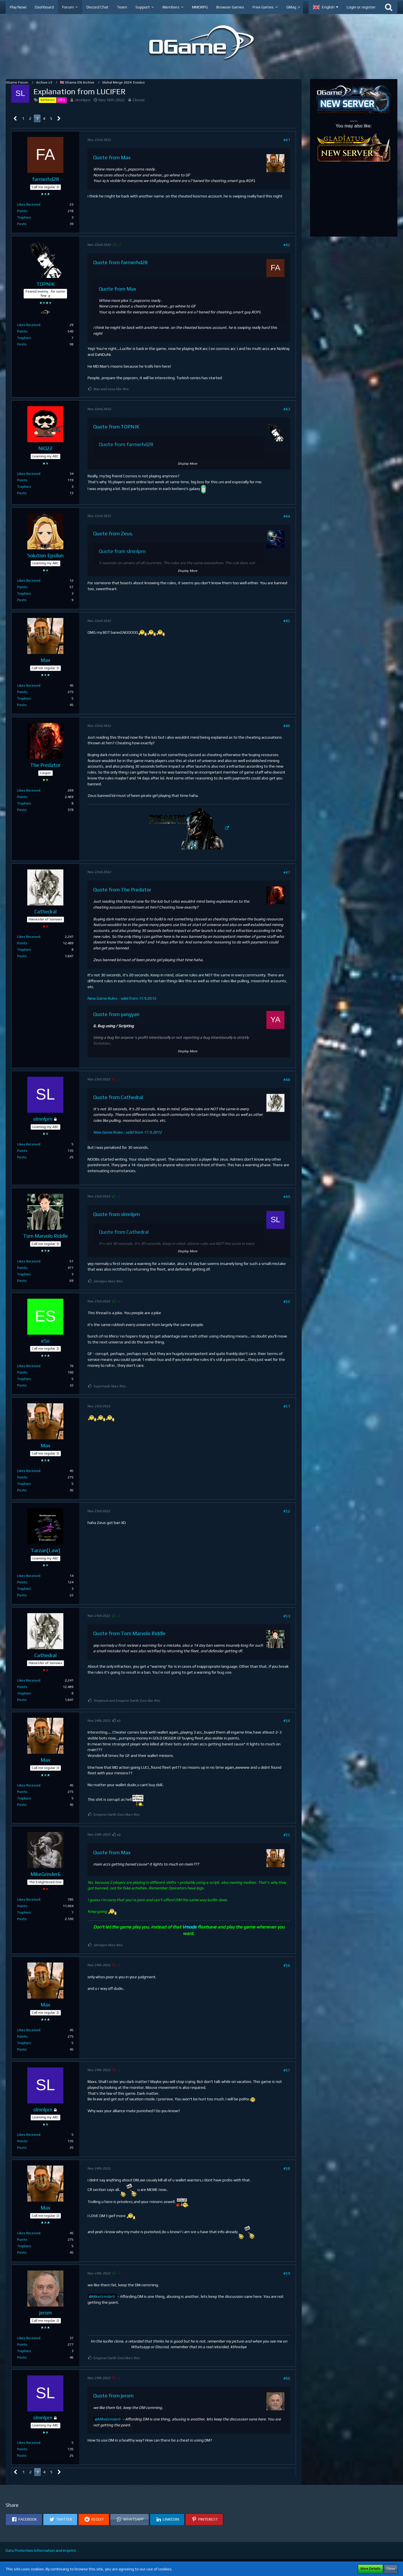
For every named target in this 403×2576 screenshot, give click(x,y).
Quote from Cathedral (118, 1097)
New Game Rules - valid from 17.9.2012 (122, 998)
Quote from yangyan (116, 1014)
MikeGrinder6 (103, 2296)
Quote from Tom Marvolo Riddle (129, 1633)
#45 (286, 621)
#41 (286, 140)
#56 (286, 1965)
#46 (286, 725)
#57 (286, 2070)
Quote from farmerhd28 (120, 262)
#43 (286, 409)
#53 (286, 1616)
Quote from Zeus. (113, 533)
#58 (286, 2168)
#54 (286, 1720)
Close (390, 2569)
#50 (286, 1301)
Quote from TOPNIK (116, 427)
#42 (286, 244)
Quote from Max (112, 157)
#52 (286, 1511)
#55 (286, 1835)
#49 (286, 1196)
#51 (286, 1406)
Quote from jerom (113, 2396)
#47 (286, 872)
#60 (286, 2378)
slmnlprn (82, 100)
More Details (370, 2569)
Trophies (24, 217)
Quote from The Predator (122, 890)
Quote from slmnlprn (122, 551)
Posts (21, 224)
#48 (286, 1079)
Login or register (361, 7)
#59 (286, 2273)
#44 (286, 516)
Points (22, 211)
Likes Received (28, 204)
